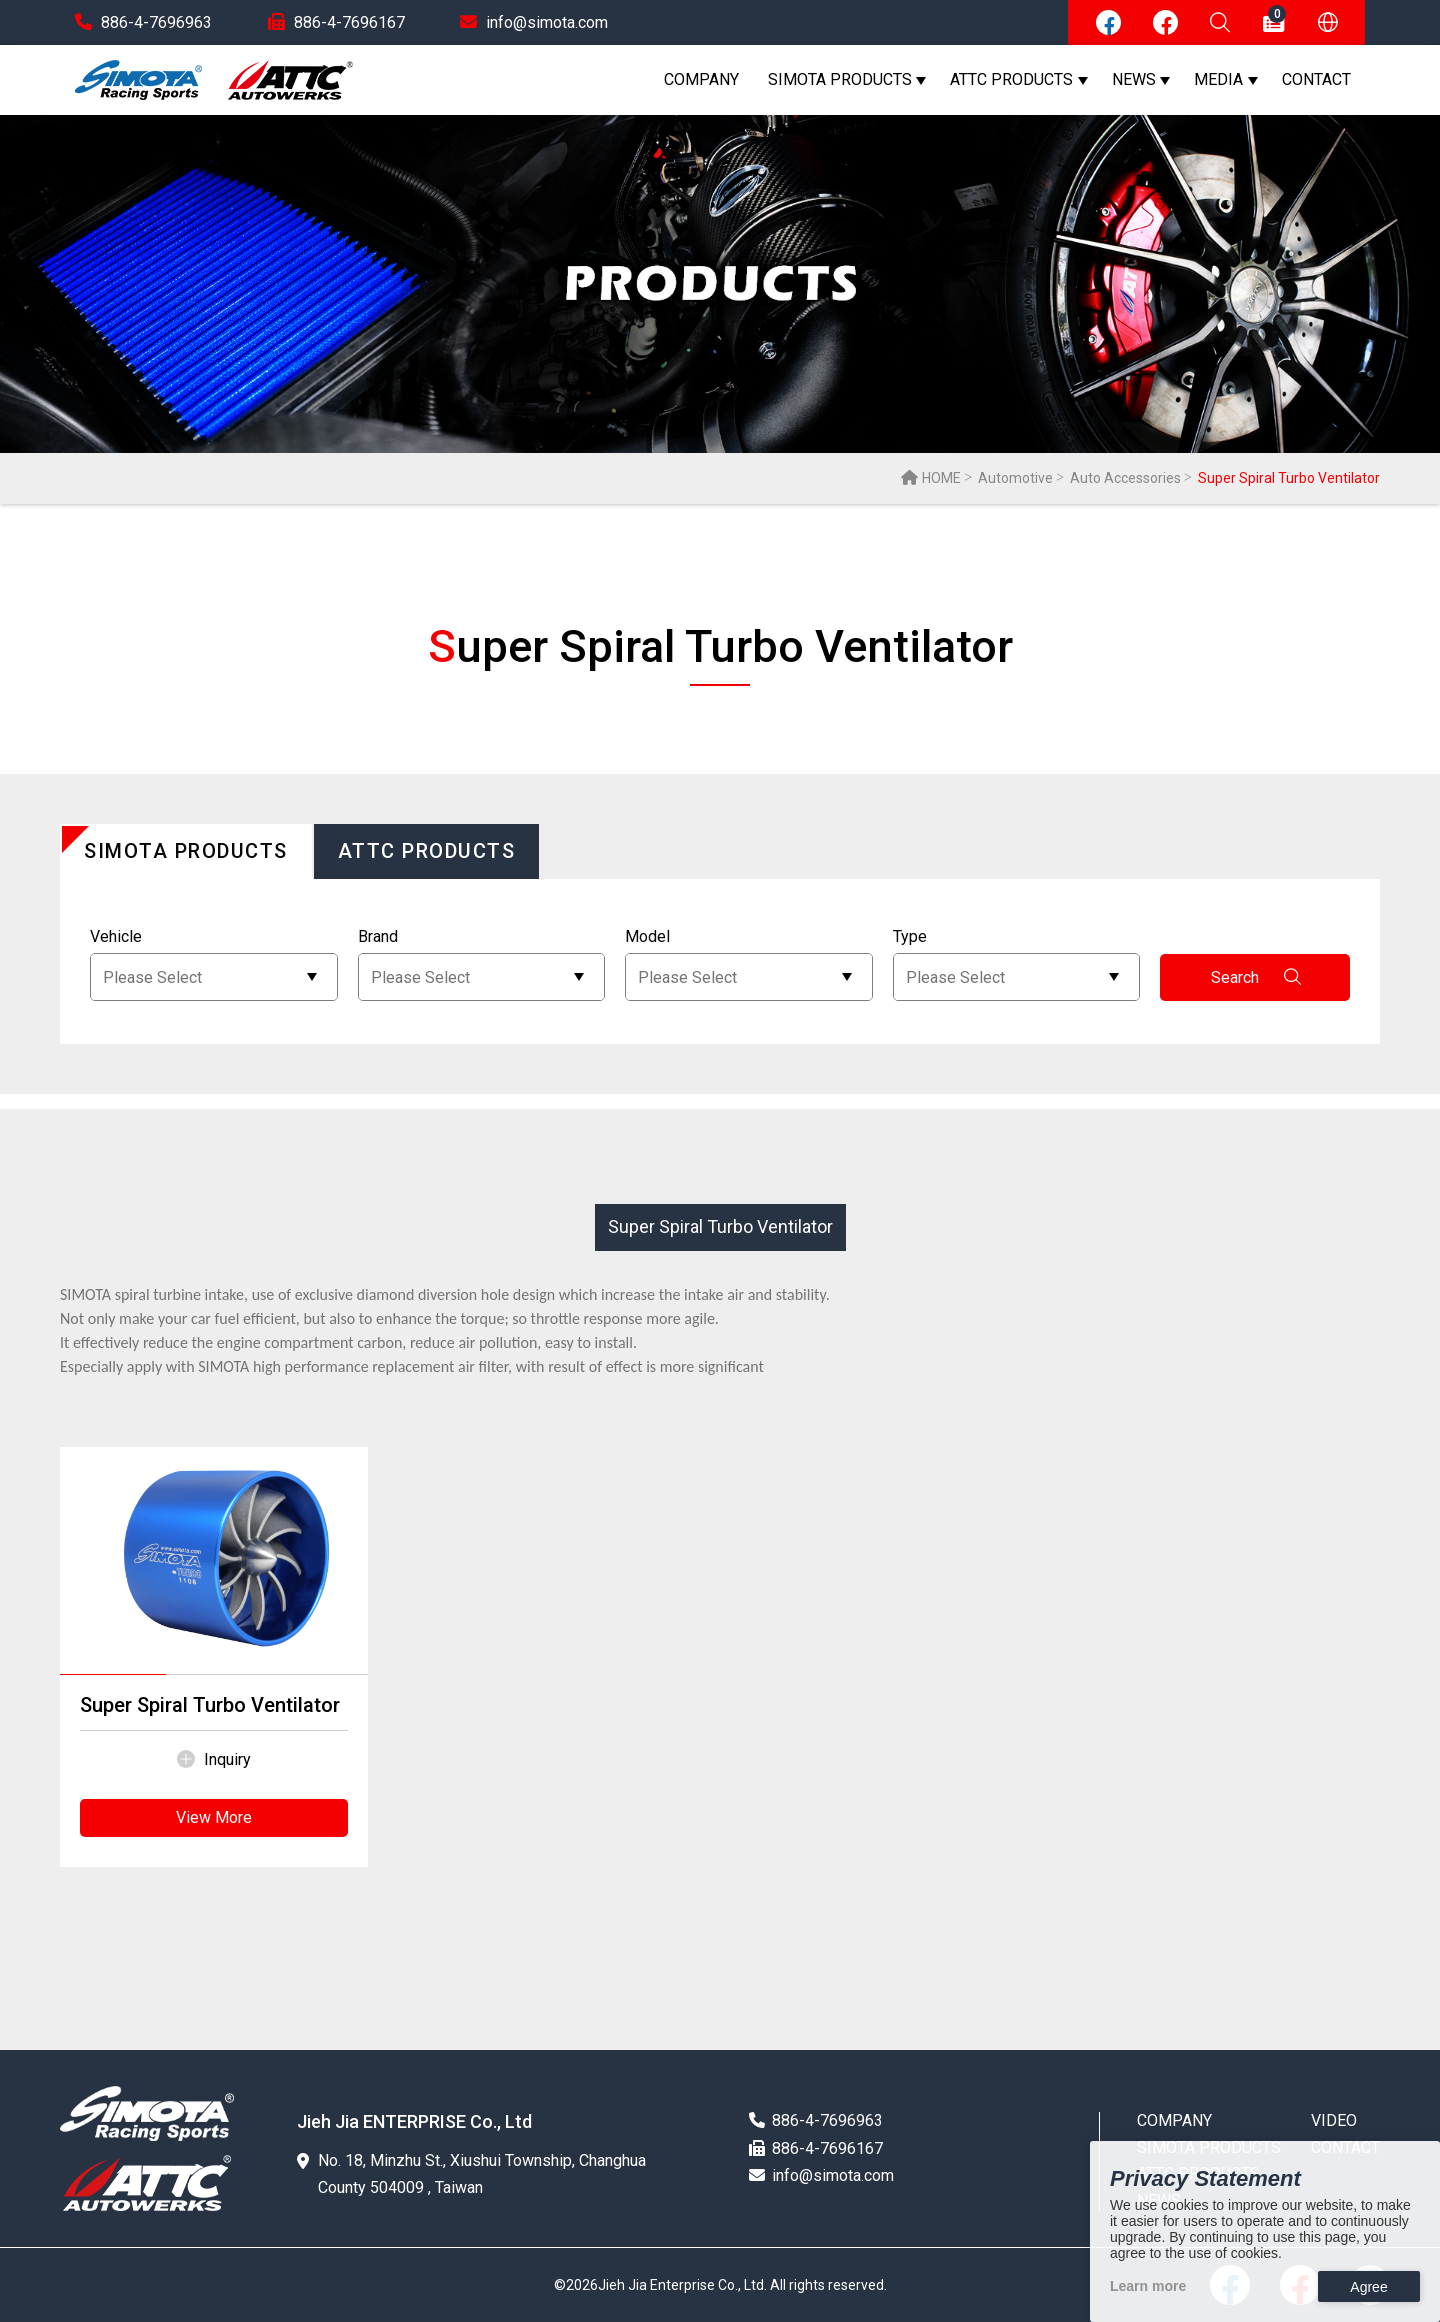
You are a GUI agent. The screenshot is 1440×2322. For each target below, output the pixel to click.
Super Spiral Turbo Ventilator (720, 1226)
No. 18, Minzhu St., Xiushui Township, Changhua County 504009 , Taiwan (471, 2174)
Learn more (1148, 2286)
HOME (931, 478)
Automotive (1015, 478)
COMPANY (701, 80)
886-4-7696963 (143, 22)
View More (214, 1817)
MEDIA (1218, 80)
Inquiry (214, 1760)
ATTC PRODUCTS (1011, 80)
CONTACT (1316, 80)
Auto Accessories (1125, 478)
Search (1255, 977)
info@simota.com (534, 22)
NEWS (1134, 80)
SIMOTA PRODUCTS (840, 80)
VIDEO (1334, 2121)
